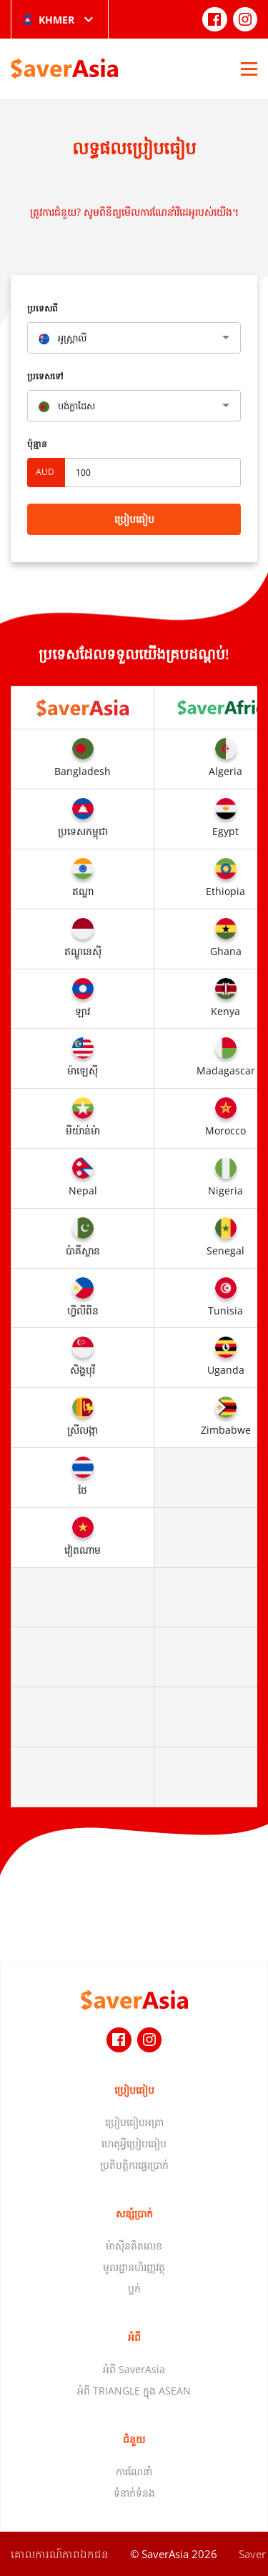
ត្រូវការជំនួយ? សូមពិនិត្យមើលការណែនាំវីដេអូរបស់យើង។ (134, 212)
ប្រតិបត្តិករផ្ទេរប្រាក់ (134, 2165)
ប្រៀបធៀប (134, 519)
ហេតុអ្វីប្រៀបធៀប (134, 2143)
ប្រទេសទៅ (45, 376)
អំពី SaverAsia (134, 2369)
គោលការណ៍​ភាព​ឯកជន (60, 2554)
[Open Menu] (249, 68)
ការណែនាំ (134, 2471)
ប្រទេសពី (42, 308)
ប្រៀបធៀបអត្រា (134, 2122)
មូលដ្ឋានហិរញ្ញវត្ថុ (134, 2267)
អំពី (134, 2337)
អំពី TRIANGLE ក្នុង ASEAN (134, 2390)
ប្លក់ (134, 2288)
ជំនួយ (134, 2439)
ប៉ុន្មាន (37, 444)
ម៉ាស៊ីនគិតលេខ (134, 2245)
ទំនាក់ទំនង (134, 2493)
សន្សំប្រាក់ (134, 2213)
